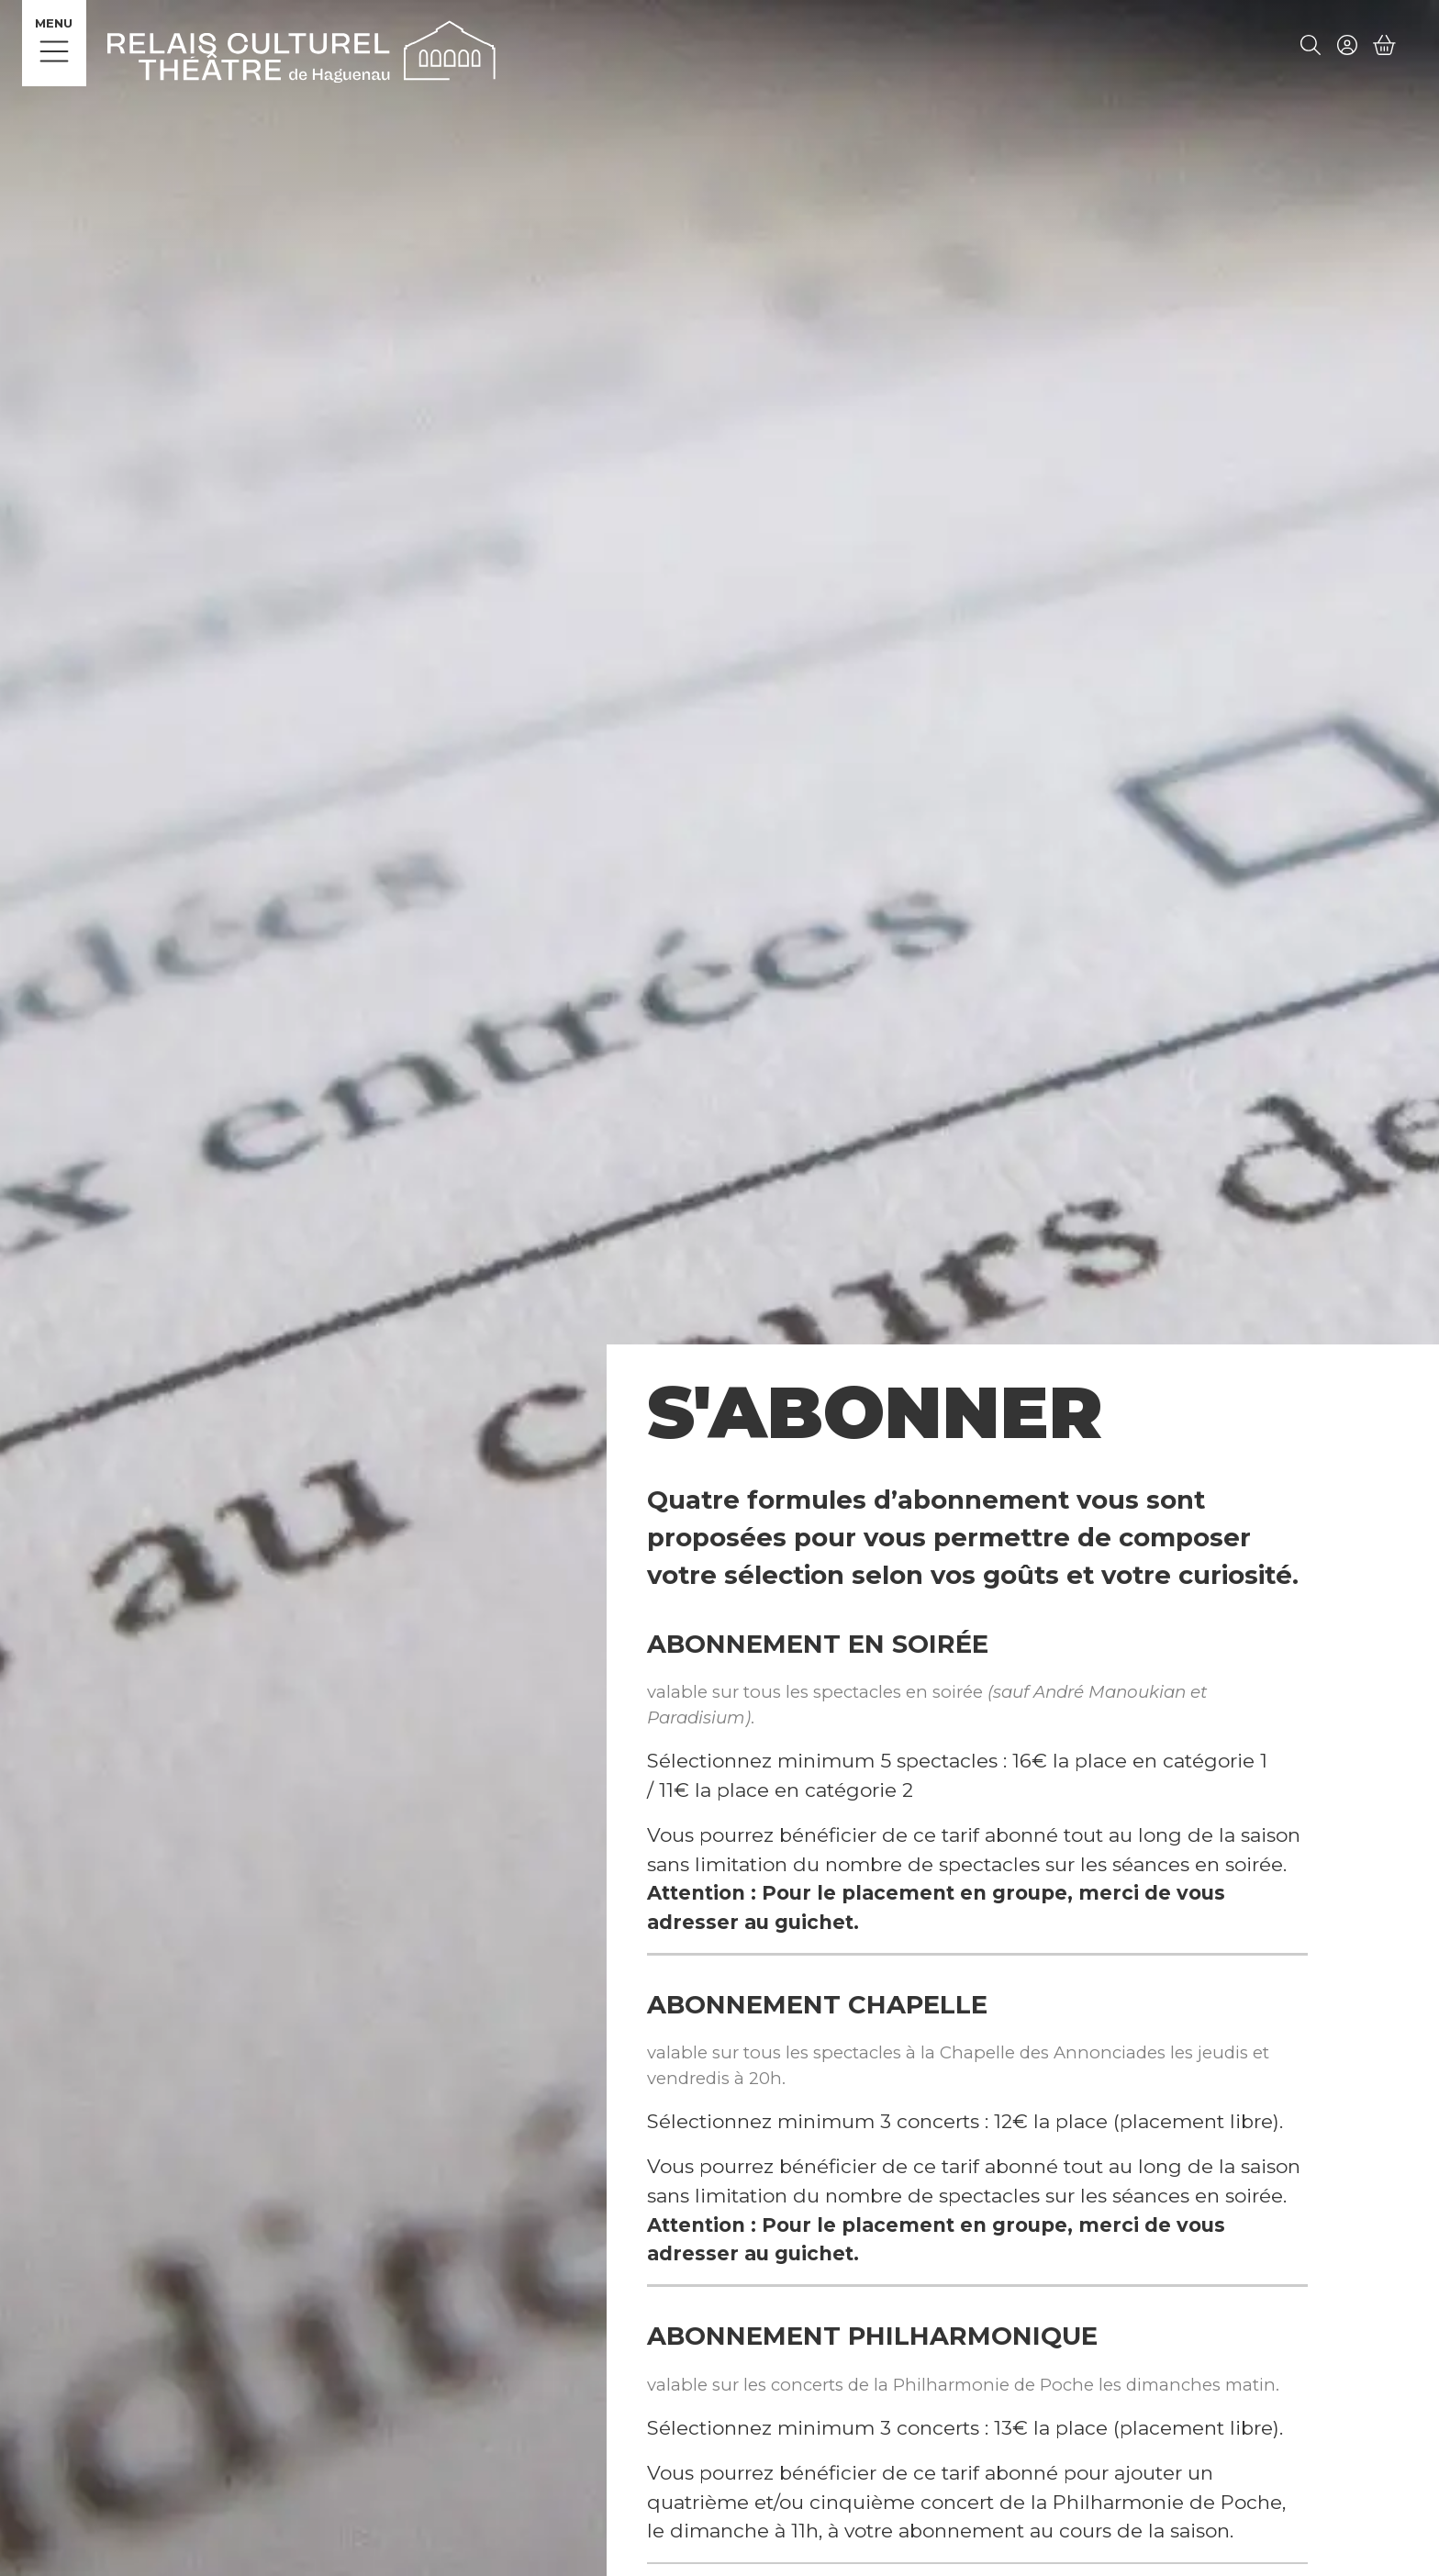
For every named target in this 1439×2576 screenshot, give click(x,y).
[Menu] (54, 43)
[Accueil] (301, 49)
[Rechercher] (1311, 47)
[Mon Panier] (1385, 46)
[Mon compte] (1347, 47)
